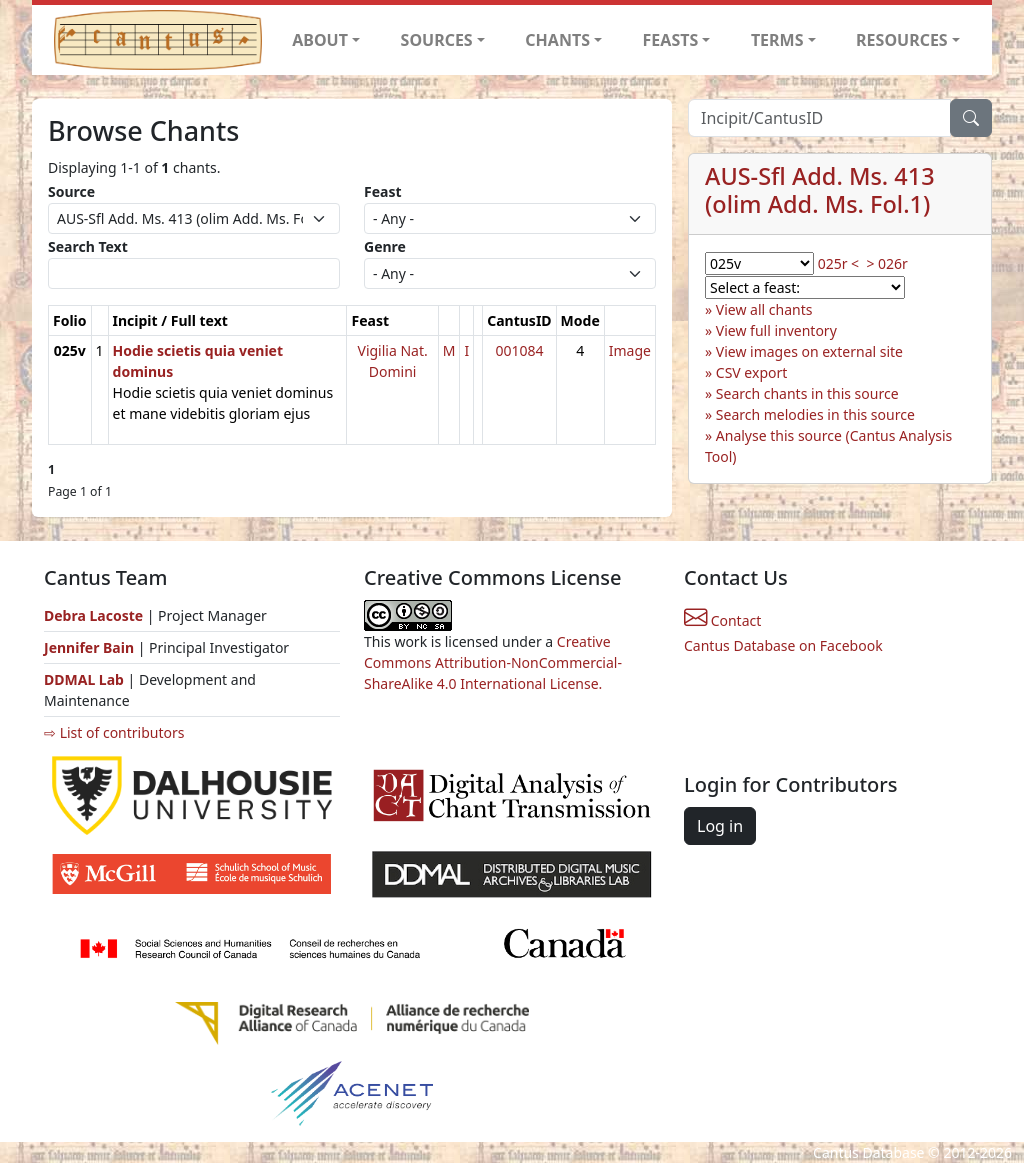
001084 (519, 350)
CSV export (752, 372)
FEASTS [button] (671, 40)
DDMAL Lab (84, 679)
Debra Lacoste (93, 615)
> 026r (886, 263)
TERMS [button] (777, 40)
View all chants (764, 309)
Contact (722, 620)
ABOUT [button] (320, 40)
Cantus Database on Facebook (783, 645)
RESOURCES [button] (902, 40)
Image (630, 350)
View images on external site (809, 351)
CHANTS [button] (557, 40)
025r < (838, 263)
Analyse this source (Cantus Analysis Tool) (828, 446)
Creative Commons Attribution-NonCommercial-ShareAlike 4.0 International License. (493, 662)
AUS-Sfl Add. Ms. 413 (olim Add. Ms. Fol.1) (820, 190)
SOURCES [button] (437, 40)
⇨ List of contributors (114, 732)
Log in (720, 826)
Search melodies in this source (815, 414)
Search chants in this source (807, 393)
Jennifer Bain (91, 647)
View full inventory (776, 330)
